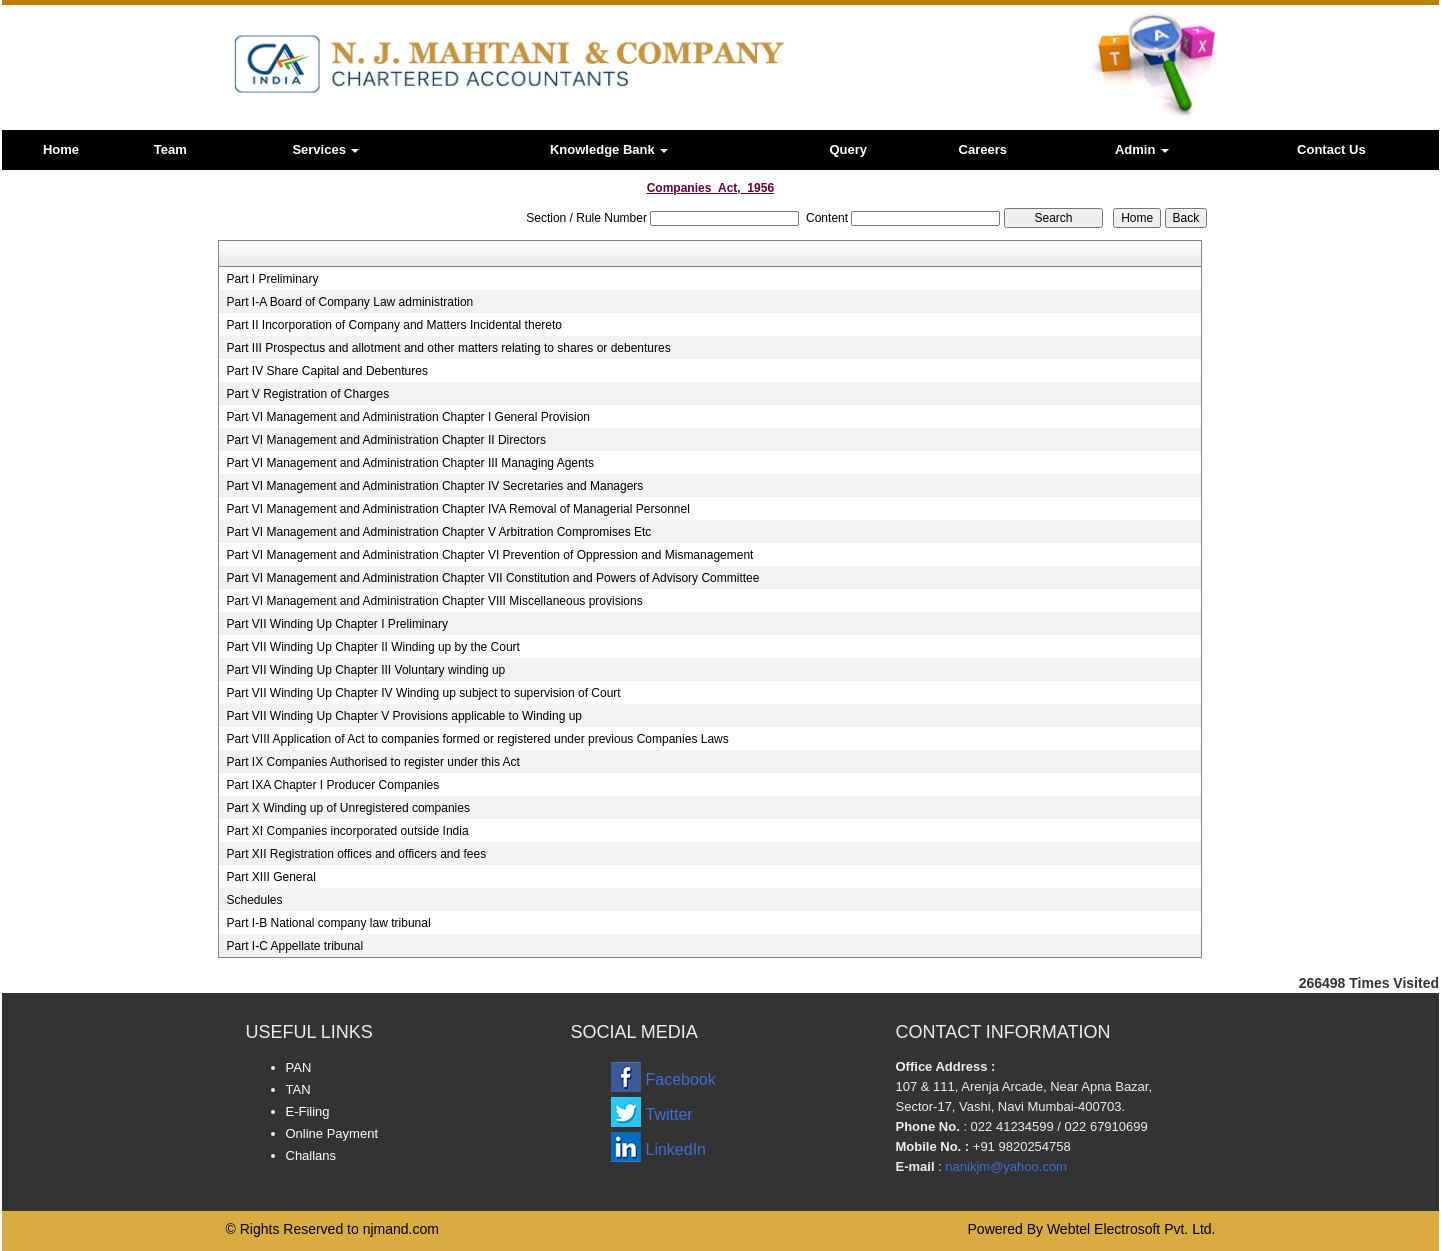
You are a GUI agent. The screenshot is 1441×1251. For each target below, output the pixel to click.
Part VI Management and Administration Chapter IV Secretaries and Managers (434, 486)
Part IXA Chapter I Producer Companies (332, 785)
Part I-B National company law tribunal (328, 923)
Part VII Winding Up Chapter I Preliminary (336, 624)
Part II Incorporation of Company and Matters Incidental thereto (394, 325)
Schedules (254, 900)
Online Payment (332, 1133)
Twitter (669, 1114)
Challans (311, 1155)
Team (170, 149)
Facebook (681, 1079)
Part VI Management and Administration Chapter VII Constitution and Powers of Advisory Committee (492, 578)
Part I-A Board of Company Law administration (349, 302)
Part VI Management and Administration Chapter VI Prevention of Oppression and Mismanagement (489, 555)
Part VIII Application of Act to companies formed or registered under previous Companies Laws (477, 739)
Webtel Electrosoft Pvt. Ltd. (1131, 1229)
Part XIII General (270, 877)
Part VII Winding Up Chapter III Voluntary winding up (365, 670)
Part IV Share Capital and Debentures (326, 371)
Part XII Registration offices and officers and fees (356, 854)
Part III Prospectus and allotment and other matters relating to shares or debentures (448, 348)
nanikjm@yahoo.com (1006, 1166)
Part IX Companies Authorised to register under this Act (372, 762)
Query (848, 149)
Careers (983, 149)
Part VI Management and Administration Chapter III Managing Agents (410, 463)
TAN (298, 1089)
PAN (299, 1067)
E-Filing (308, 1111)
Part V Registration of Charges (307, 394)
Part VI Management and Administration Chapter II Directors (385, 440)
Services (325, 149)
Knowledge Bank (609, 149)
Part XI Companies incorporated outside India (347, 831)
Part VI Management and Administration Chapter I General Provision (408, 417)
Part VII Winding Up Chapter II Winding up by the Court (372, 647)
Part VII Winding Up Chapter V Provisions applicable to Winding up (404, 716)
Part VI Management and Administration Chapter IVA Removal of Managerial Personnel (457, 509)
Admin (1142, 149)
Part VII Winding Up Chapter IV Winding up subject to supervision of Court (423, 693)
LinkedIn (676, 1149)
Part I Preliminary (272, 279)
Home (61, 149)
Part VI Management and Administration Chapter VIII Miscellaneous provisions (434, 601)
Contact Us (1331, 149)
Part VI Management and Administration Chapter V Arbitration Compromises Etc (438, 532)
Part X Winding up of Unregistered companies (347, 808)
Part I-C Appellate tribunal (294, 946)
